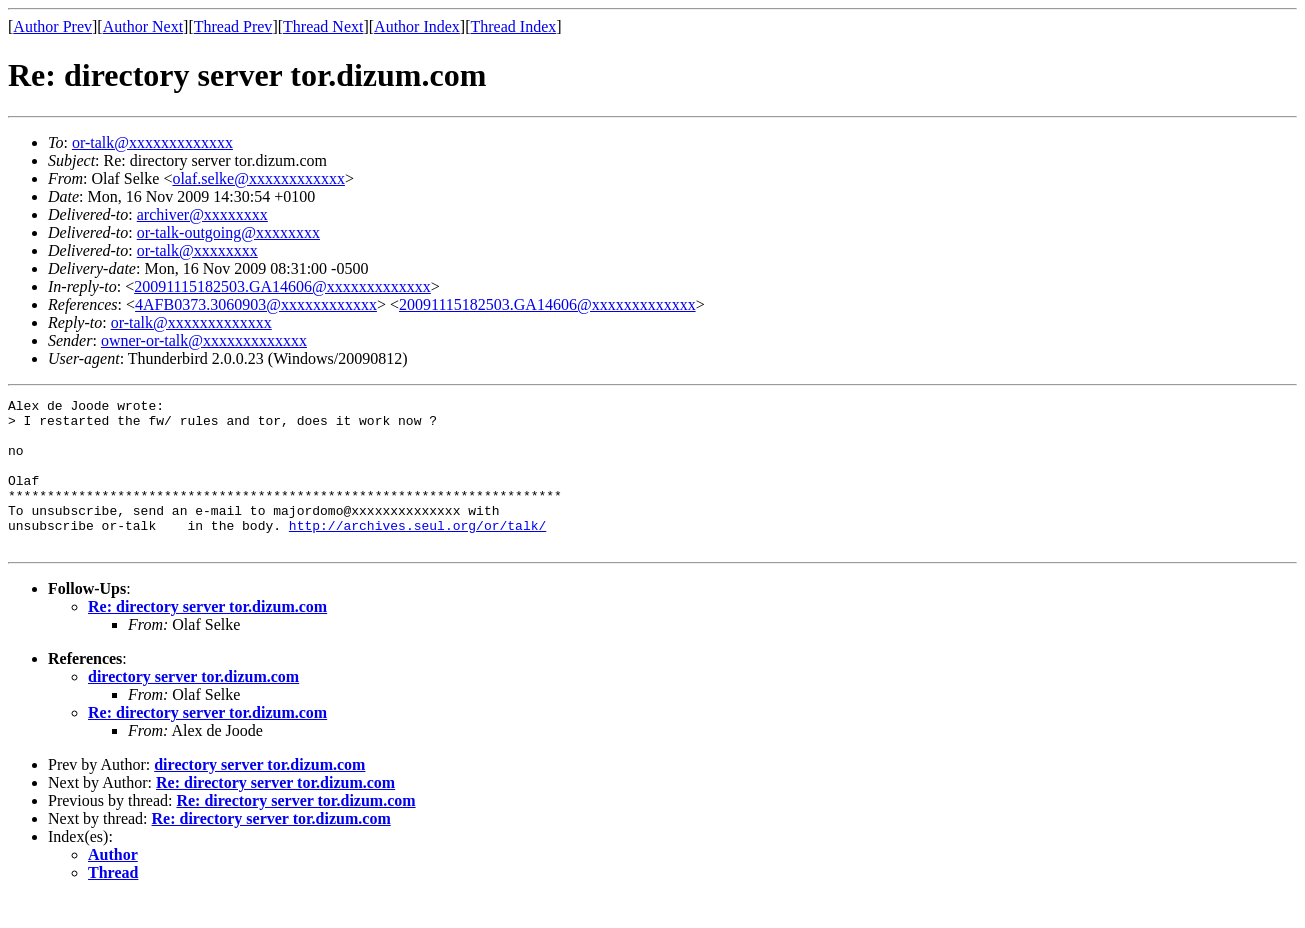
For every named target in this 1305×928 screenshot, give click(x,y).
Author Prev (52, 26)
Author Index (417, 26)
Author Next (143, 26)
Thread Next (323, 26)
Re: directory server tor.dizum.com (207, 636)
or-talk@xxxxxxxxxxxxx (152, 142)
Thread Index (514, 26)
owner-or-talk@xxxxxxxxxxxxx (204, 340)
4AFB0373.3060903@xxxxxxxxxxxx (256, 304)
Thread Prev (233, 26)
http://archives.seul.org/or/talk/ (417, 552)
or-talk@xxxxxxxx (197, 250)
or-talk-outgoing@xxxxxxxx (228, 232)
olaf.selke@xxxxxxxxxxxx (258, 178)
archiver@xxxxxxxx (202, 214)
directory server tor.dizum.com (193, 706)
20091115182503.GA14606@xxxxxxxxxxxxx (282, 286)
